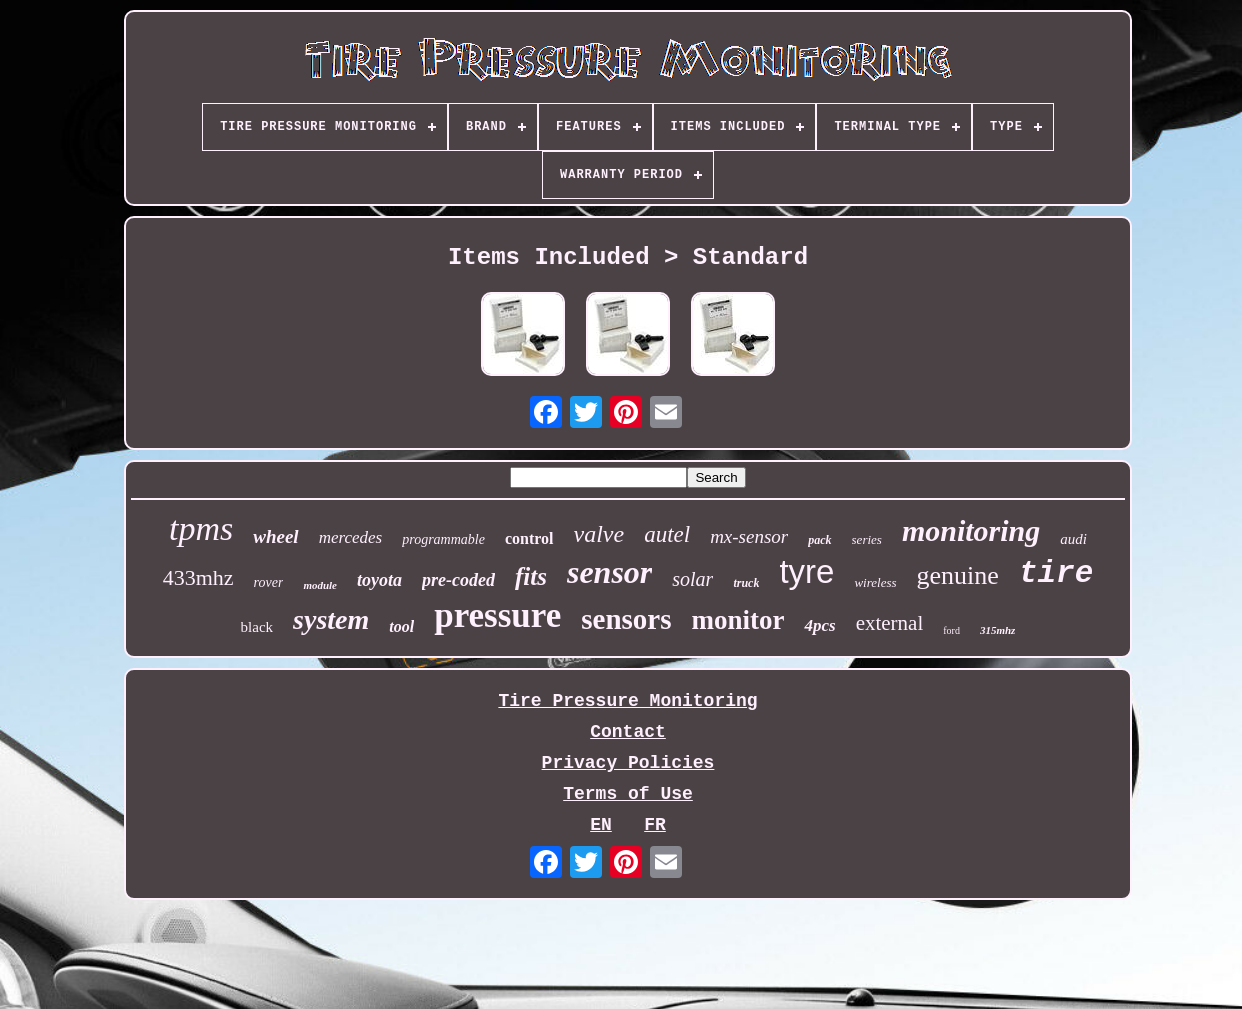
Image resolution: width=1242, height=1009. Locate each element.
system (331, 619)
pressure (497, 615)
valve (599, 534)
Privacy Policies (628, 763)
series (867, 539)
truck (746, 583)
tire (1056, 573)
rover (269, 582)
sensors (626, 619)
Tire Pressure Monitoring (627, 701)
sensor (609, 572)
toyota (379, 580)
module (320, 585)
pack (819, 540)
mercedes (351, 537)
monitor (737, 620)
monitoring (971, 530)
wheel (275, 536)
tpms (201, 528)
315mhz (997, 630)
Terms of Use (628, 794)
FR (655, 825)
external (890, 623)
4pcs (819, 625)
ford (951, 630)
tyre (806, 571)
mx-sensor (749, 536)
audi (1073, 539)
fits (531, 576)
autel (667, 534)
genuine (958, 575)
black (257, 627)
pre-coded (458, 580)
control (529, 538)
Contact (628, 732)
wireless (875, 582)
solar (692, 579)
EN (601, 825)
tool (401, 626)
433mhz (198, 577)
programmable (443, 539)
